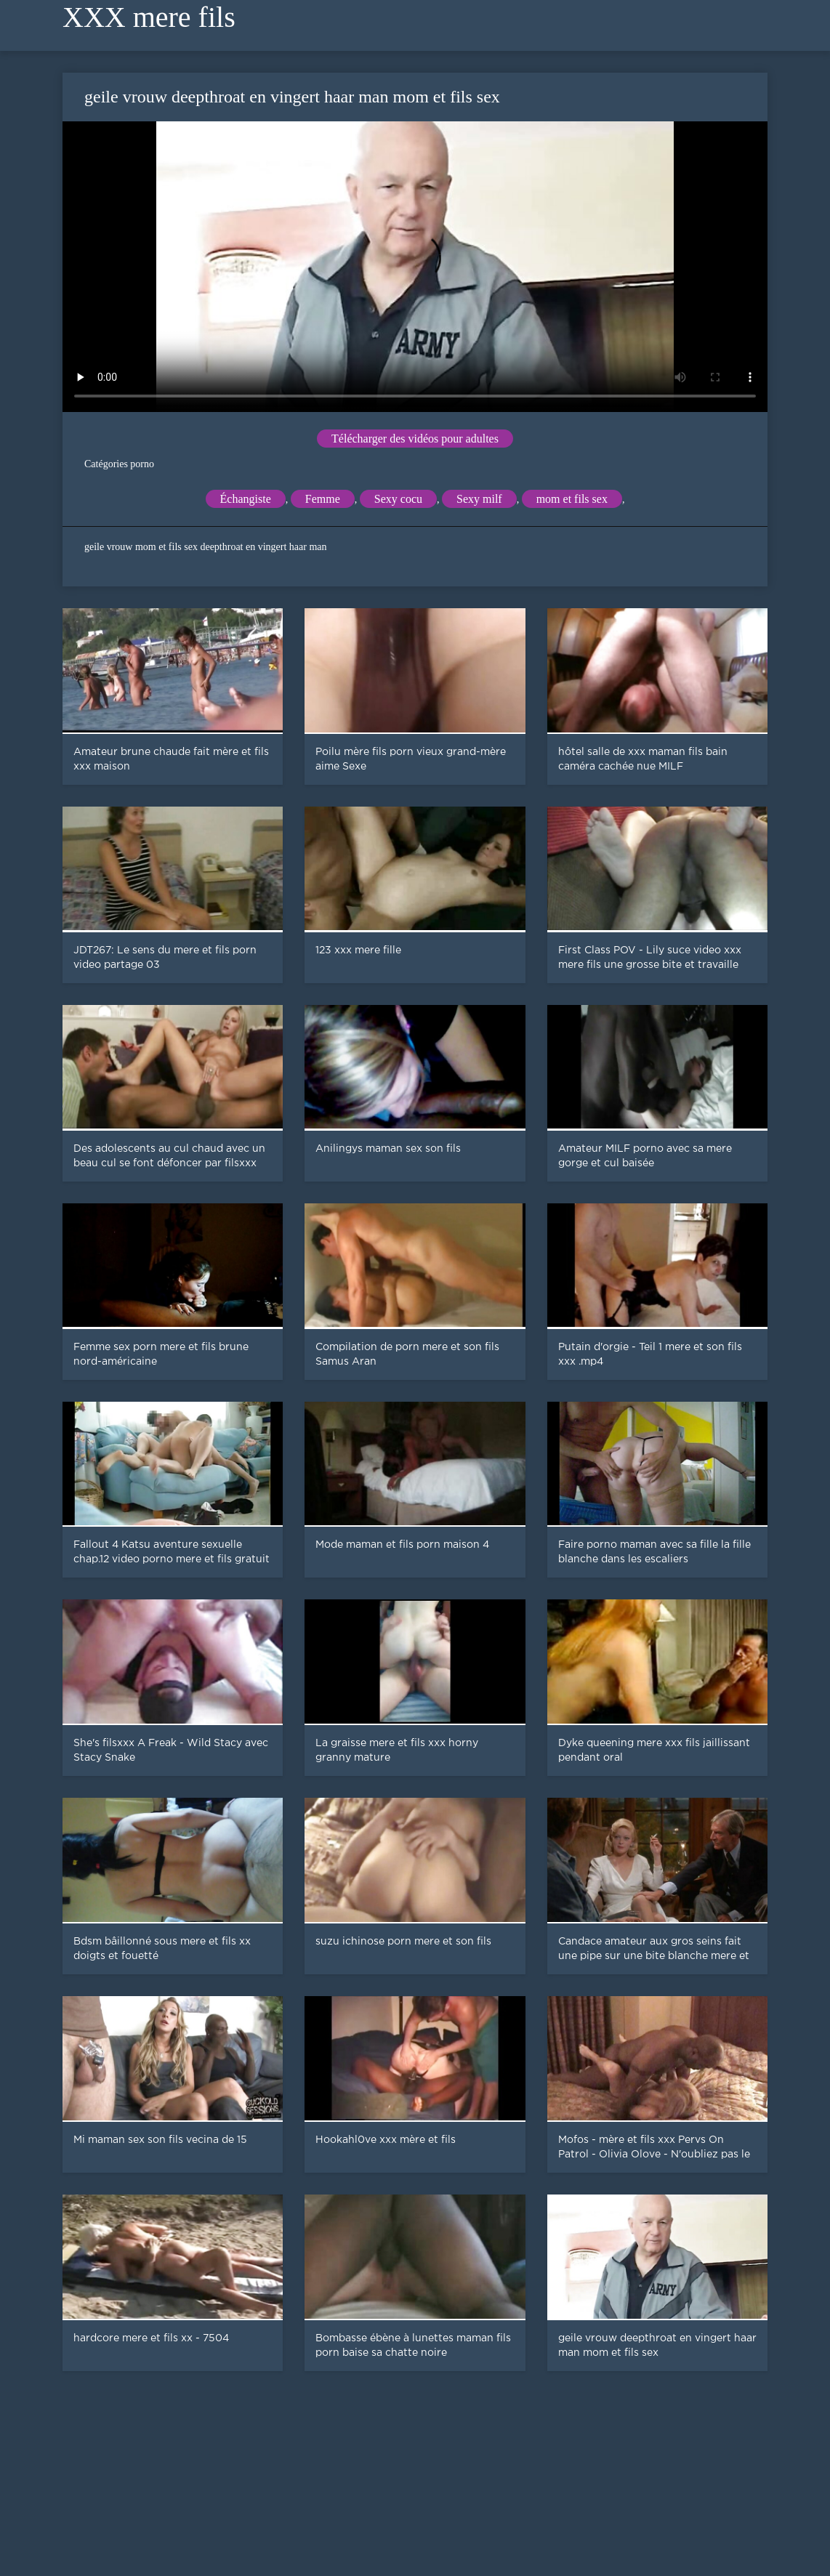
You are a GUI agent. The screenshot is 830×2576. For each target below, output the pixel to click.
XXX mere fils (149, 17)
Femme (322, 499)
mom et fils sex (572, 499)
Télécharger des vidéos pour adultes (415, 438)
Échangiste (245, 499)
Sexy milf (479, 499)
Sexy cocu (398, 499)
